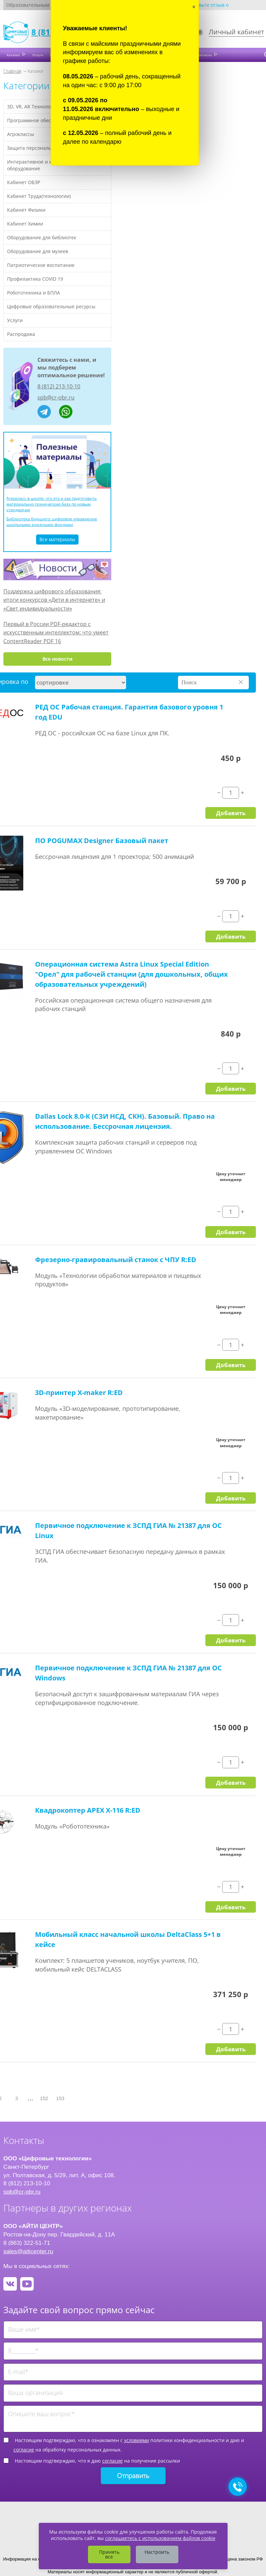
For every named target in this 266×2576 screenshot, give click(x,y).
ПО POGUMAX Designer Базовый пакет (101, 840)
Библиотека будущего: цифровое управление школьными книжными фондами (51, 521)
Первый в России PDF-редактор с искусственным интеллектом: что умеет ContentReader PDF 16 (56, 632)
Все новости (57, 659)
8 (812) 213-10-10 (58, 386)
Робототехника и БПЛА (33, 292)
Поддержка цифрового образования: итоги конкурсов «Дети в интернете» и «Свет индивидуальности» (54, 600)
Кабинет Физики (26, 210)
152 (44, 2098)
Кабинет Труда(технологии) (39, 196)
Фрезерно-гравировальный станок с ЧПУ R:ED (115, 1259)
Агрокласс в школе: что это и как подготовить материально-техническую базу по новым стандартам (51, 504)
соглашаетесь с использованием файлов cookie (160, 2538)
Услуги (37, 55)
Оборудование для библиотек (41, 237)
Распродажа (21, 334)
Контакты (204, 55)
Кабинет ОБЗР (23, 182)
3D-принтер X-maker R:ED (79, 1392)
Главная (12, 71)
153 (60, 2098)
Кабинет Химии (25, 223)
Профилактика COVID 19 (35, 279)
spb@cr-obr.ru (56, 397)
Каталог (14, 55)
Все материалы (57, 539)
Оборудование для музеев (37, 251)
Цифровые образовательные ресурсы (51, 306)
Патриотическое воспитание (41, 265)
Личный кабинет (236, 31)
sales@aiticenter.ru (28, 2251)
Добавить (230, 813)
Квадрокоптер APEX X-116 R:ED (87, 1810)
